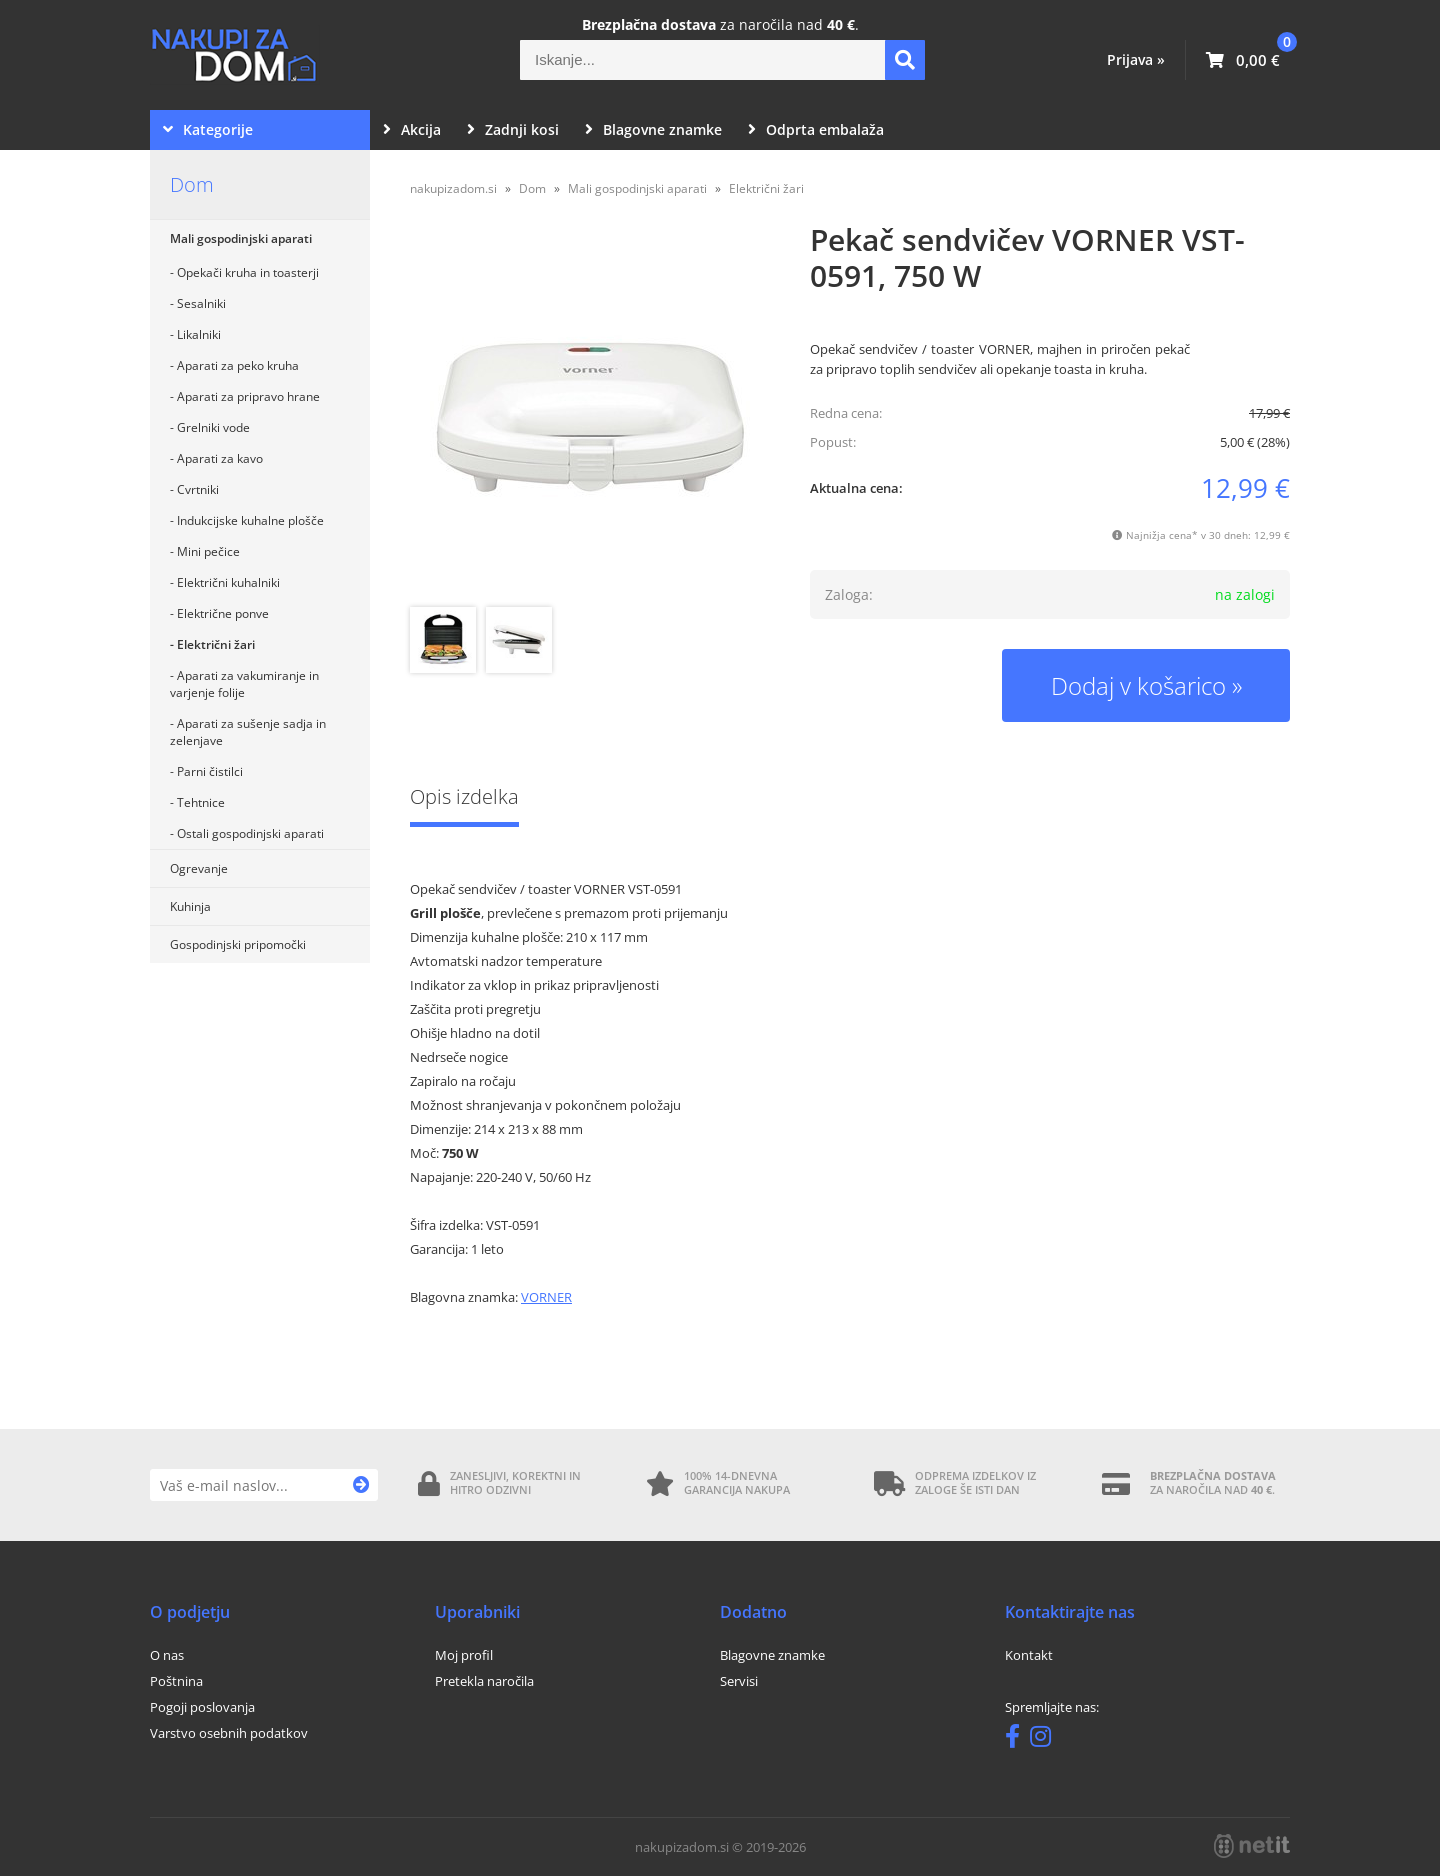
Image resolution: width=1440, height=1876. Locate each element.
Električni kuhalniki (228, 582)
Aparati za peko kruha (238, 365)
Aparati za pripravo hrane (248, 396)
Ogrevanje (199, 868)
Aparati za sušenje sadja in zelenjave (248, 732)
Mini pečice (208, 551)
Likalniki (199, 334)
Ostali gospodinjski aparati (250, 833)
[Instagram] (1045, 1740)
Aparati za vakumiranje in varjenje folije (244, 684)
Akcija (412, 129)
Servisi (739, 1681)
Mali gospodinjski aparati (241, 238)
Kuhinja (190, 906)
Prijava (1136, 59)
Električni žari (216, 644)
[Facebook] (1017, 1740)
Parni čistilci (210, 771)
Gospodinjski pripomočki (238, 944)
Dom (192, 184)
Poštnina (176, 1681)
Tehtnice (201, 802)
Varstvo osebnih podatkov (229, 1733)
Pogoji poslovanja (202, 1707)
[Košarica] (1243, 60)
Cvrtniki (198, 489)
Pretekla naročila (484, 1681)
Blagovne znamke (653, 129)
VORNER (546, 1297)
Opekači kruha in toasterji (248, 272)
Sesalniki (201, 303)
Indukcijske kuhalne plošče (250, 520)
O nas (167, 1655)
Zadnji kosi (513, 129)
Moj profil (464, 1655)
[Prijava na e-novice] (361, 1485)
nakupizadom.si (453, 188)
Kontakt (1029, 1655)
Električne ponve (223, 613)
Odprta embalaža (816, 129)
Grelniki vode (213, 427)
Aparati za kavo (220, 458)
